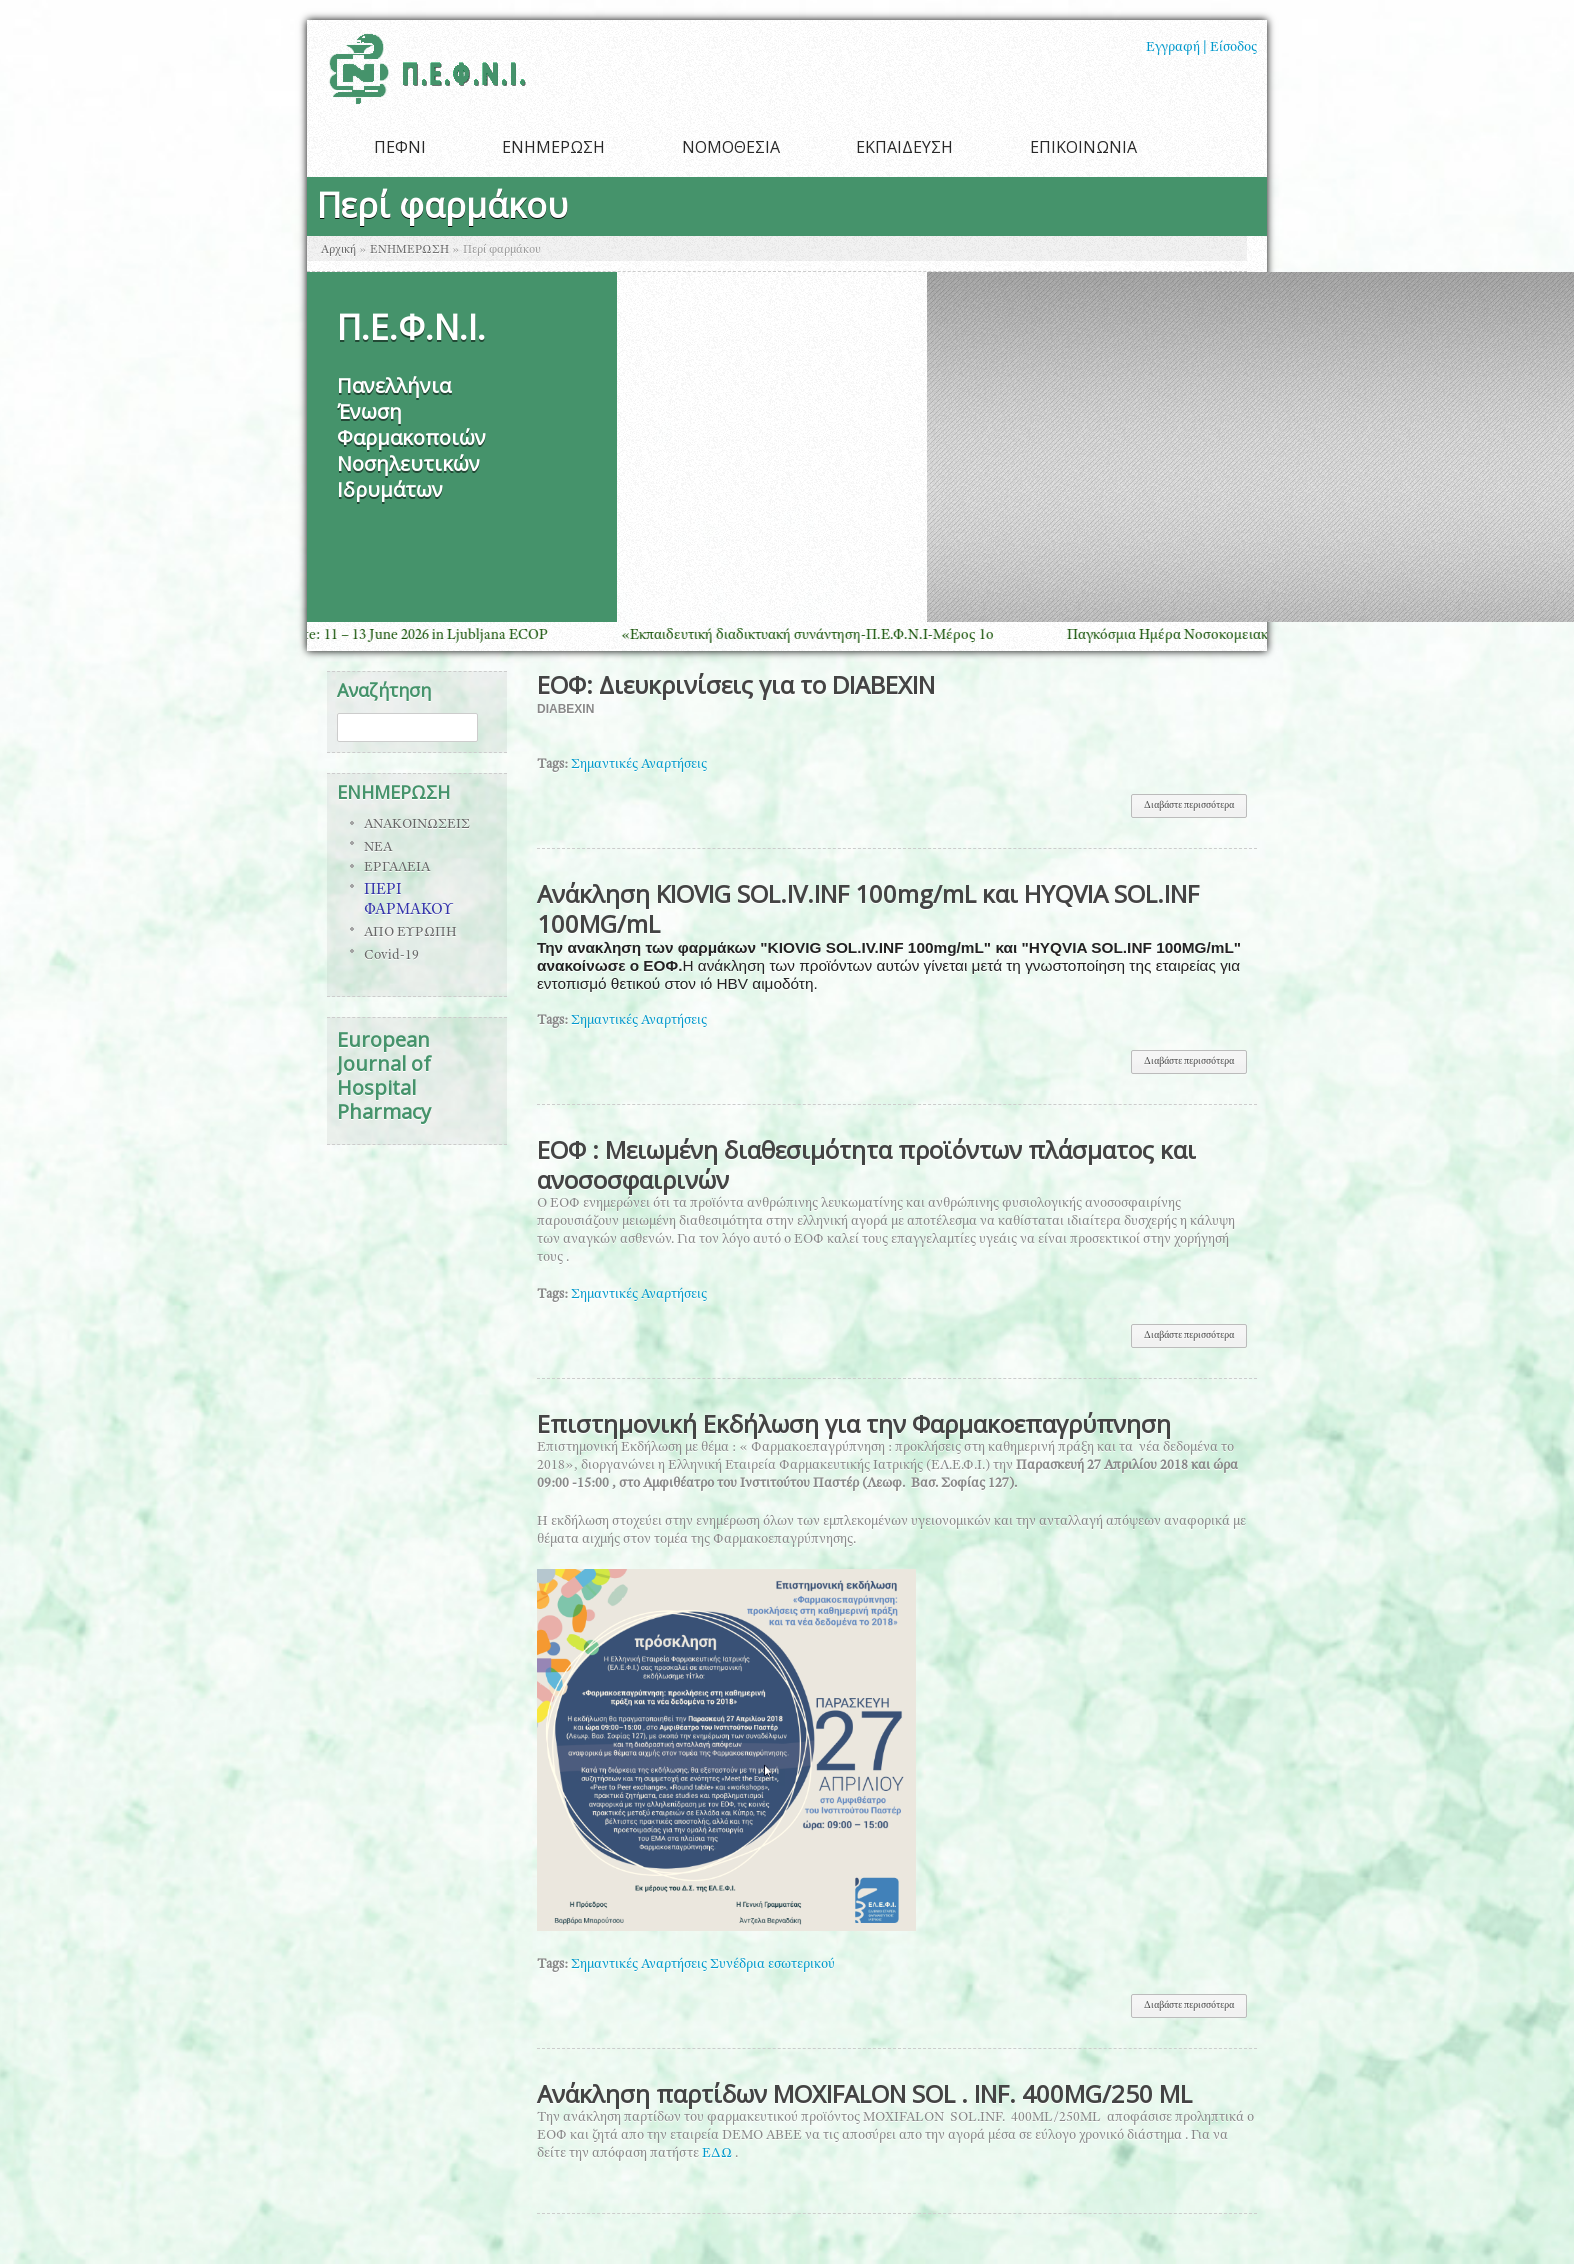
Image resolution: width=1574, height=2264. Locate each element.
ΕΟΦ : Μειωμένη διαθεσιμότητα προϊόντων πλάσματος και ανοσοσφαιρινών (866, 1164)
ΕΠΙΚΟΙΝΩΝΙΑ (1083, 147)
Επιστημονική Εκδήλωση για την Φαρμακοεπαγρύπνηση (854, 1423)
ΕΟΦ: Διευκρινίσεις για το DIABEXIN (736, 684)
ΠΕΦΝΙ (400, 147)
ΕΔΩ (718, 2154)
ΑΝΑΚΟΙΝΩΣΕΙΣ (417, 825)
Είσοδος (1233, 48)
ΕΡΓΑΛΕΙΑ (397, 868)
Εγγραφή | (1176, 48)
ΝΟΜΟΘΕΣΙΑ (731, 147)
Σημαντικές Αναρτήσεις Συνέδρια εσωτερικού (703, 1965)
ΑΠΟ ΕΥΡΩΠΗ (410, 933)
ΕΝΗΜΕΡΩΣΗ (553, 147)
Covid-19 (391, 956)
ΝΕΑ (378, 848)
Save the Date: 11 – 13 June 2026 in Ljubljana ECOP (406, 635)
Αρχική (338, 250)
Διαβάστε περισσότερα (1195, 809)
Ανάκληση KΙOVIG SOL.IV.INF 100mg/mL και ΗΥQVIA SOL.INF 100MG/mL (868, 908)
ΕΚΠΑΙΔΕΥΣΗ (904, 147)
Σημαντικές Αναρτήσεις (639, 765)
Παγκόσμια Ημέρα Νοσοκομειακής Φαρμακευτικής (1241, 635)
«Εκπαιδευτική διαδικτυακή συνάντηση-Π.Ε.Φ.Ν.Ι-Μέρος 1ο (824, 635)
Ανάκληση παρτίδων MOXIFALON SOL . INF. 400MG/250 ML (864, 2093)
